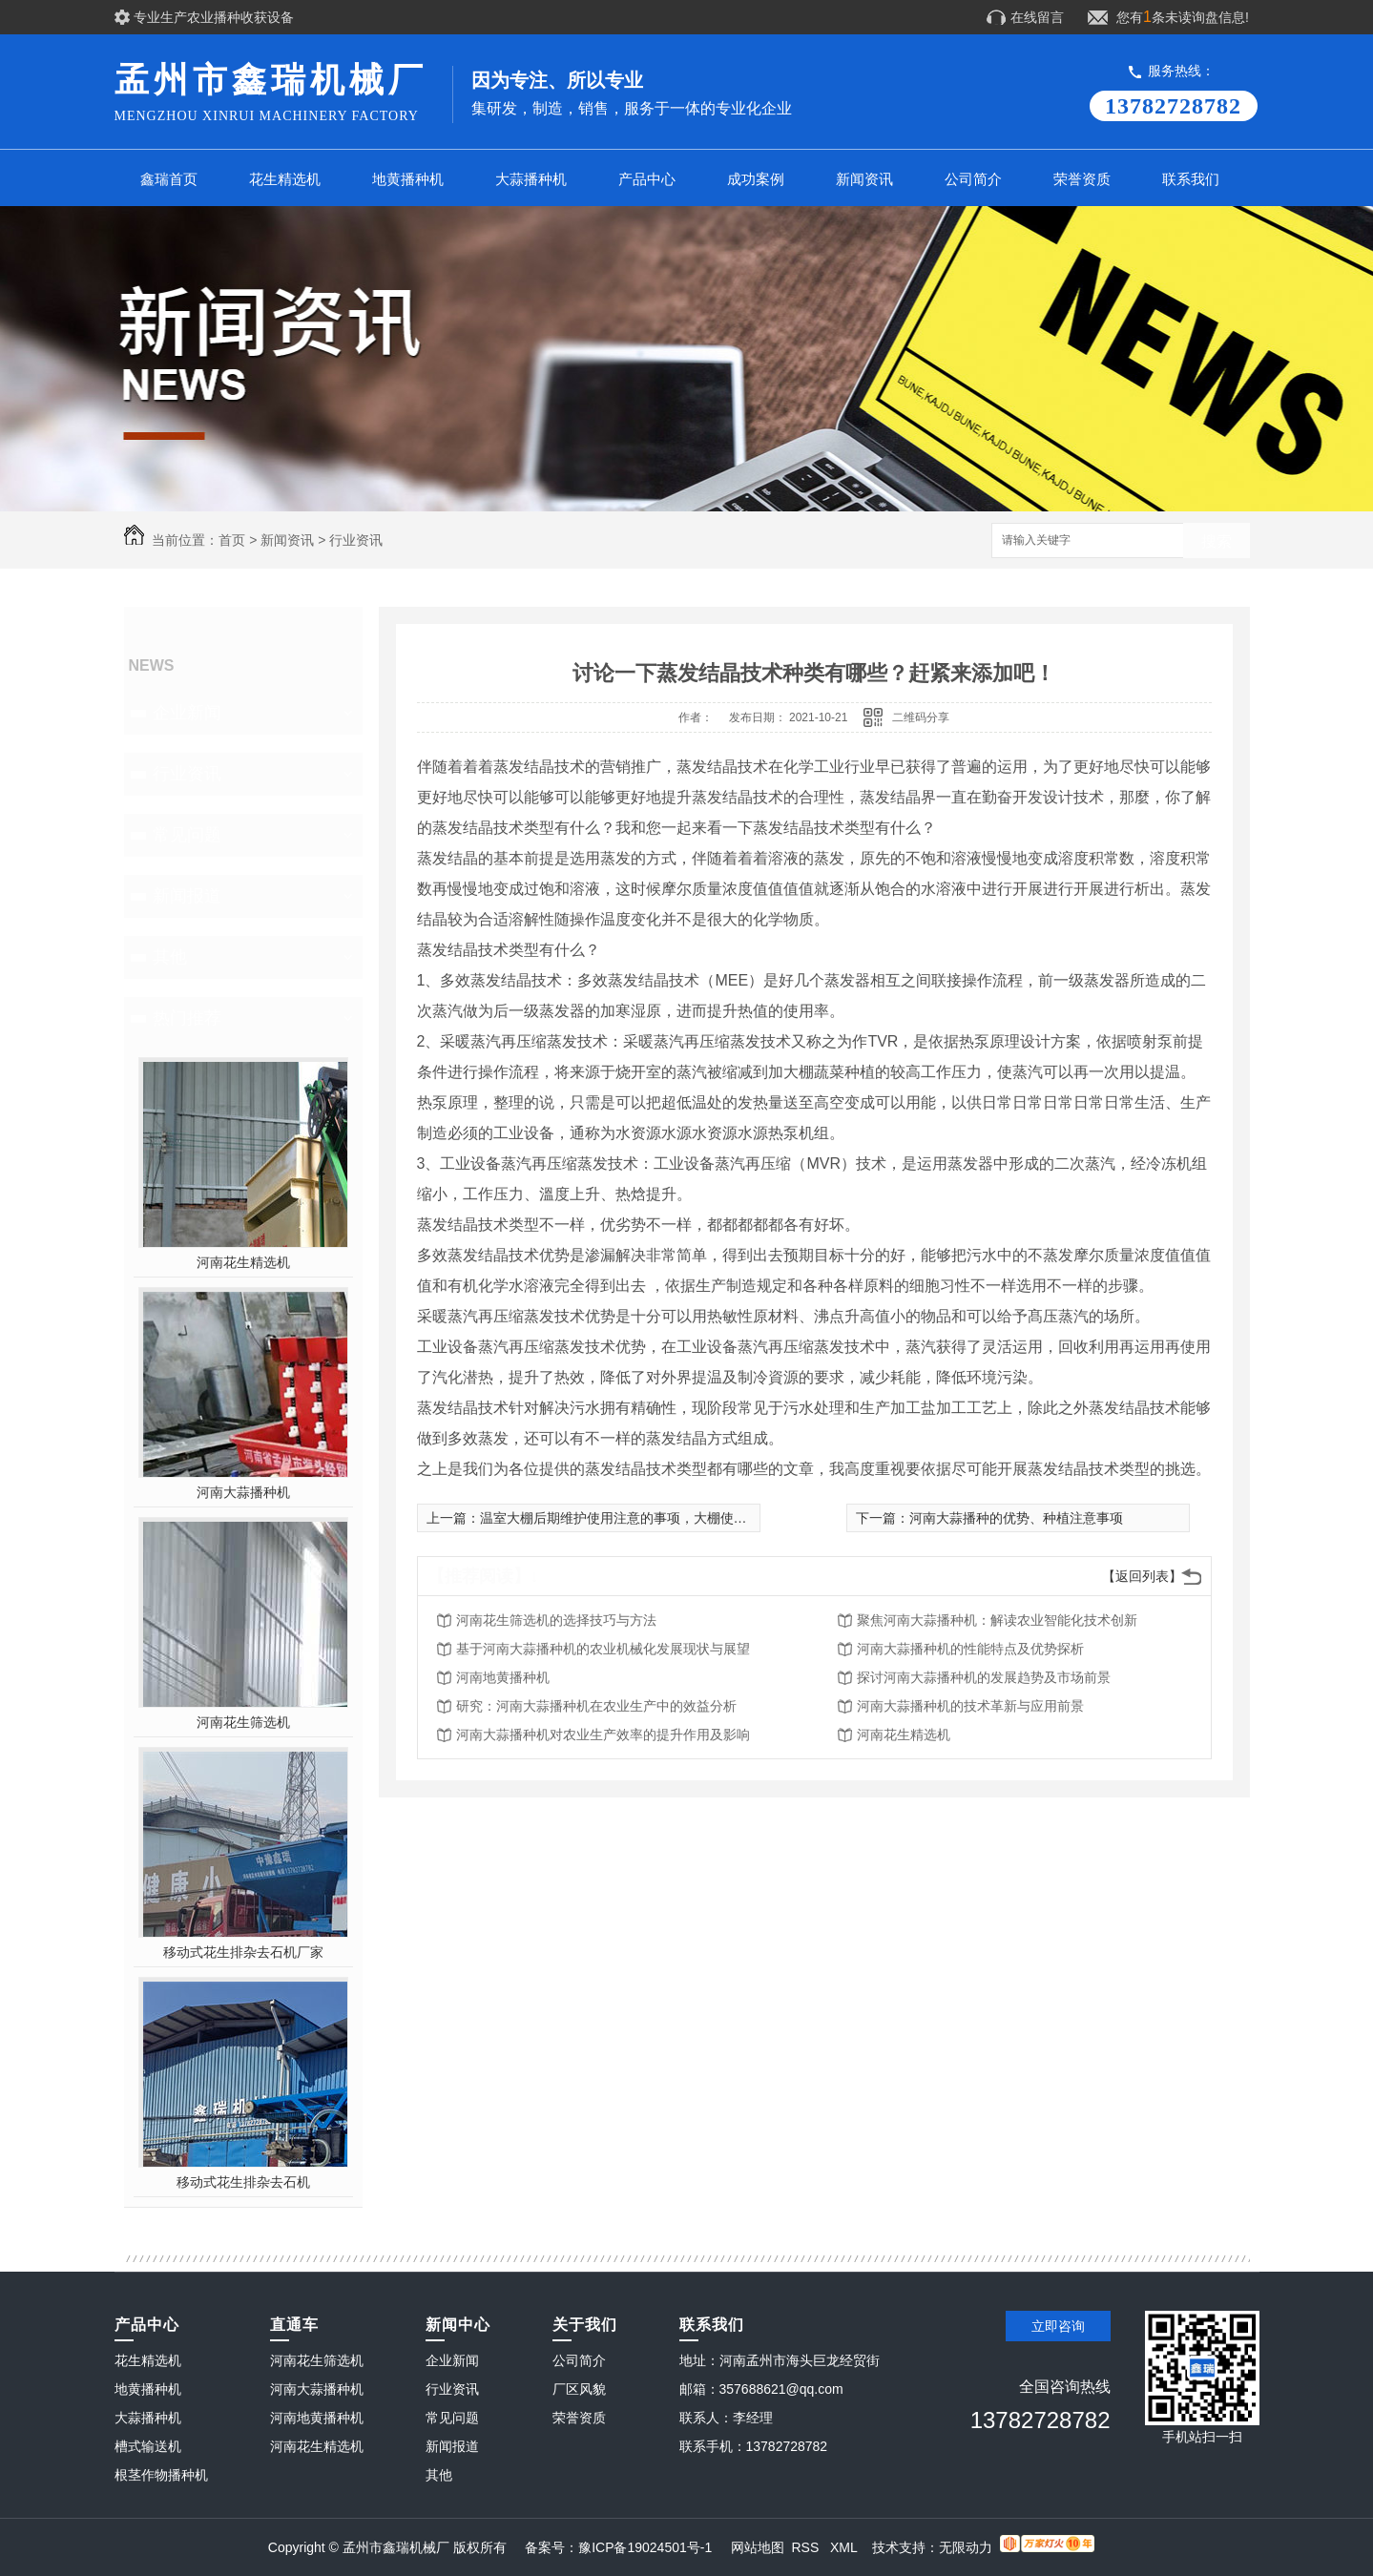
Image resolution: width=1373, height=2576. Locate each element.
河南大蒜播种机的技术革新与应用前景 (970, 1706)
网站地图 (757, 2547)
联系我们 (1190, 179)
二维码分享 (920, 717)
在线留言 (1037, 17)
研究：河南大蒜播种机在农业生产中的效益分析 (596, 1706)
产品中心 (647, 179)
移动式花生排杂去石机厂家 (243, 1952)
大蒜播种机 (531, 179)
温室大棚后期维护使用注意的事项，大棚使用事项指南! (642, 1518)
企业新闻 (187, 712)
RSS (806, 2547)
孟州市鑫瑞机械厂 (272, 93)
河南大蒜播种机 (243, 1492)
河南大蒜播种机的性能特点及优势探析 (970, 1648)
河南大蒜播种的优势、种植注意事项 (1016, 1518)
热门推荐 (187, 1018)
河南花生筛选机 (243, 1722)
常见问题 (187, 834)
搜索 (1216, 541)
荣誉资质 (1082, 179)
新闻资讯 (864, 179)
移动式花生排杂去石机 (243, 2182)
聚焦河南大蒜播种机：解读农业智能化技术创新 (997, 1620)
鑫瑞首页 (169, 179)
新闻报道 (187, 895)
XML (845, 2547)
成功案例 (755, 179)
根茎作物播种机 (161, 2475)
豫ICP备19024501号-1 (645, 2547)
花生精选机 (285, 179)
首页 (231, 540)
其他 (170, 956)
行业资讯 (356, 540)
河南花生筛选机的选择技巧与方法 (556, 1620)
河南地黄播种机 (503, 1677)
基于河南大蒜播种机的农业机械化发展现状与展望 (603, 1648)
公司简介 (973, 179)
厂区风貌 (579, 2389)
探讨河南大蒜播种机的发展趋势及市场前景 (984, 1677)
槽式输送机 (147, 2446)
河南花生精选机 (243, 1262)
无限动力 (965, 2547)
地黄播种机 (408, 179)
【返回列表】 (1142, 1576)
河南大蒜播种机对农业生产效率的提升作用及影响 (603, 1734)
